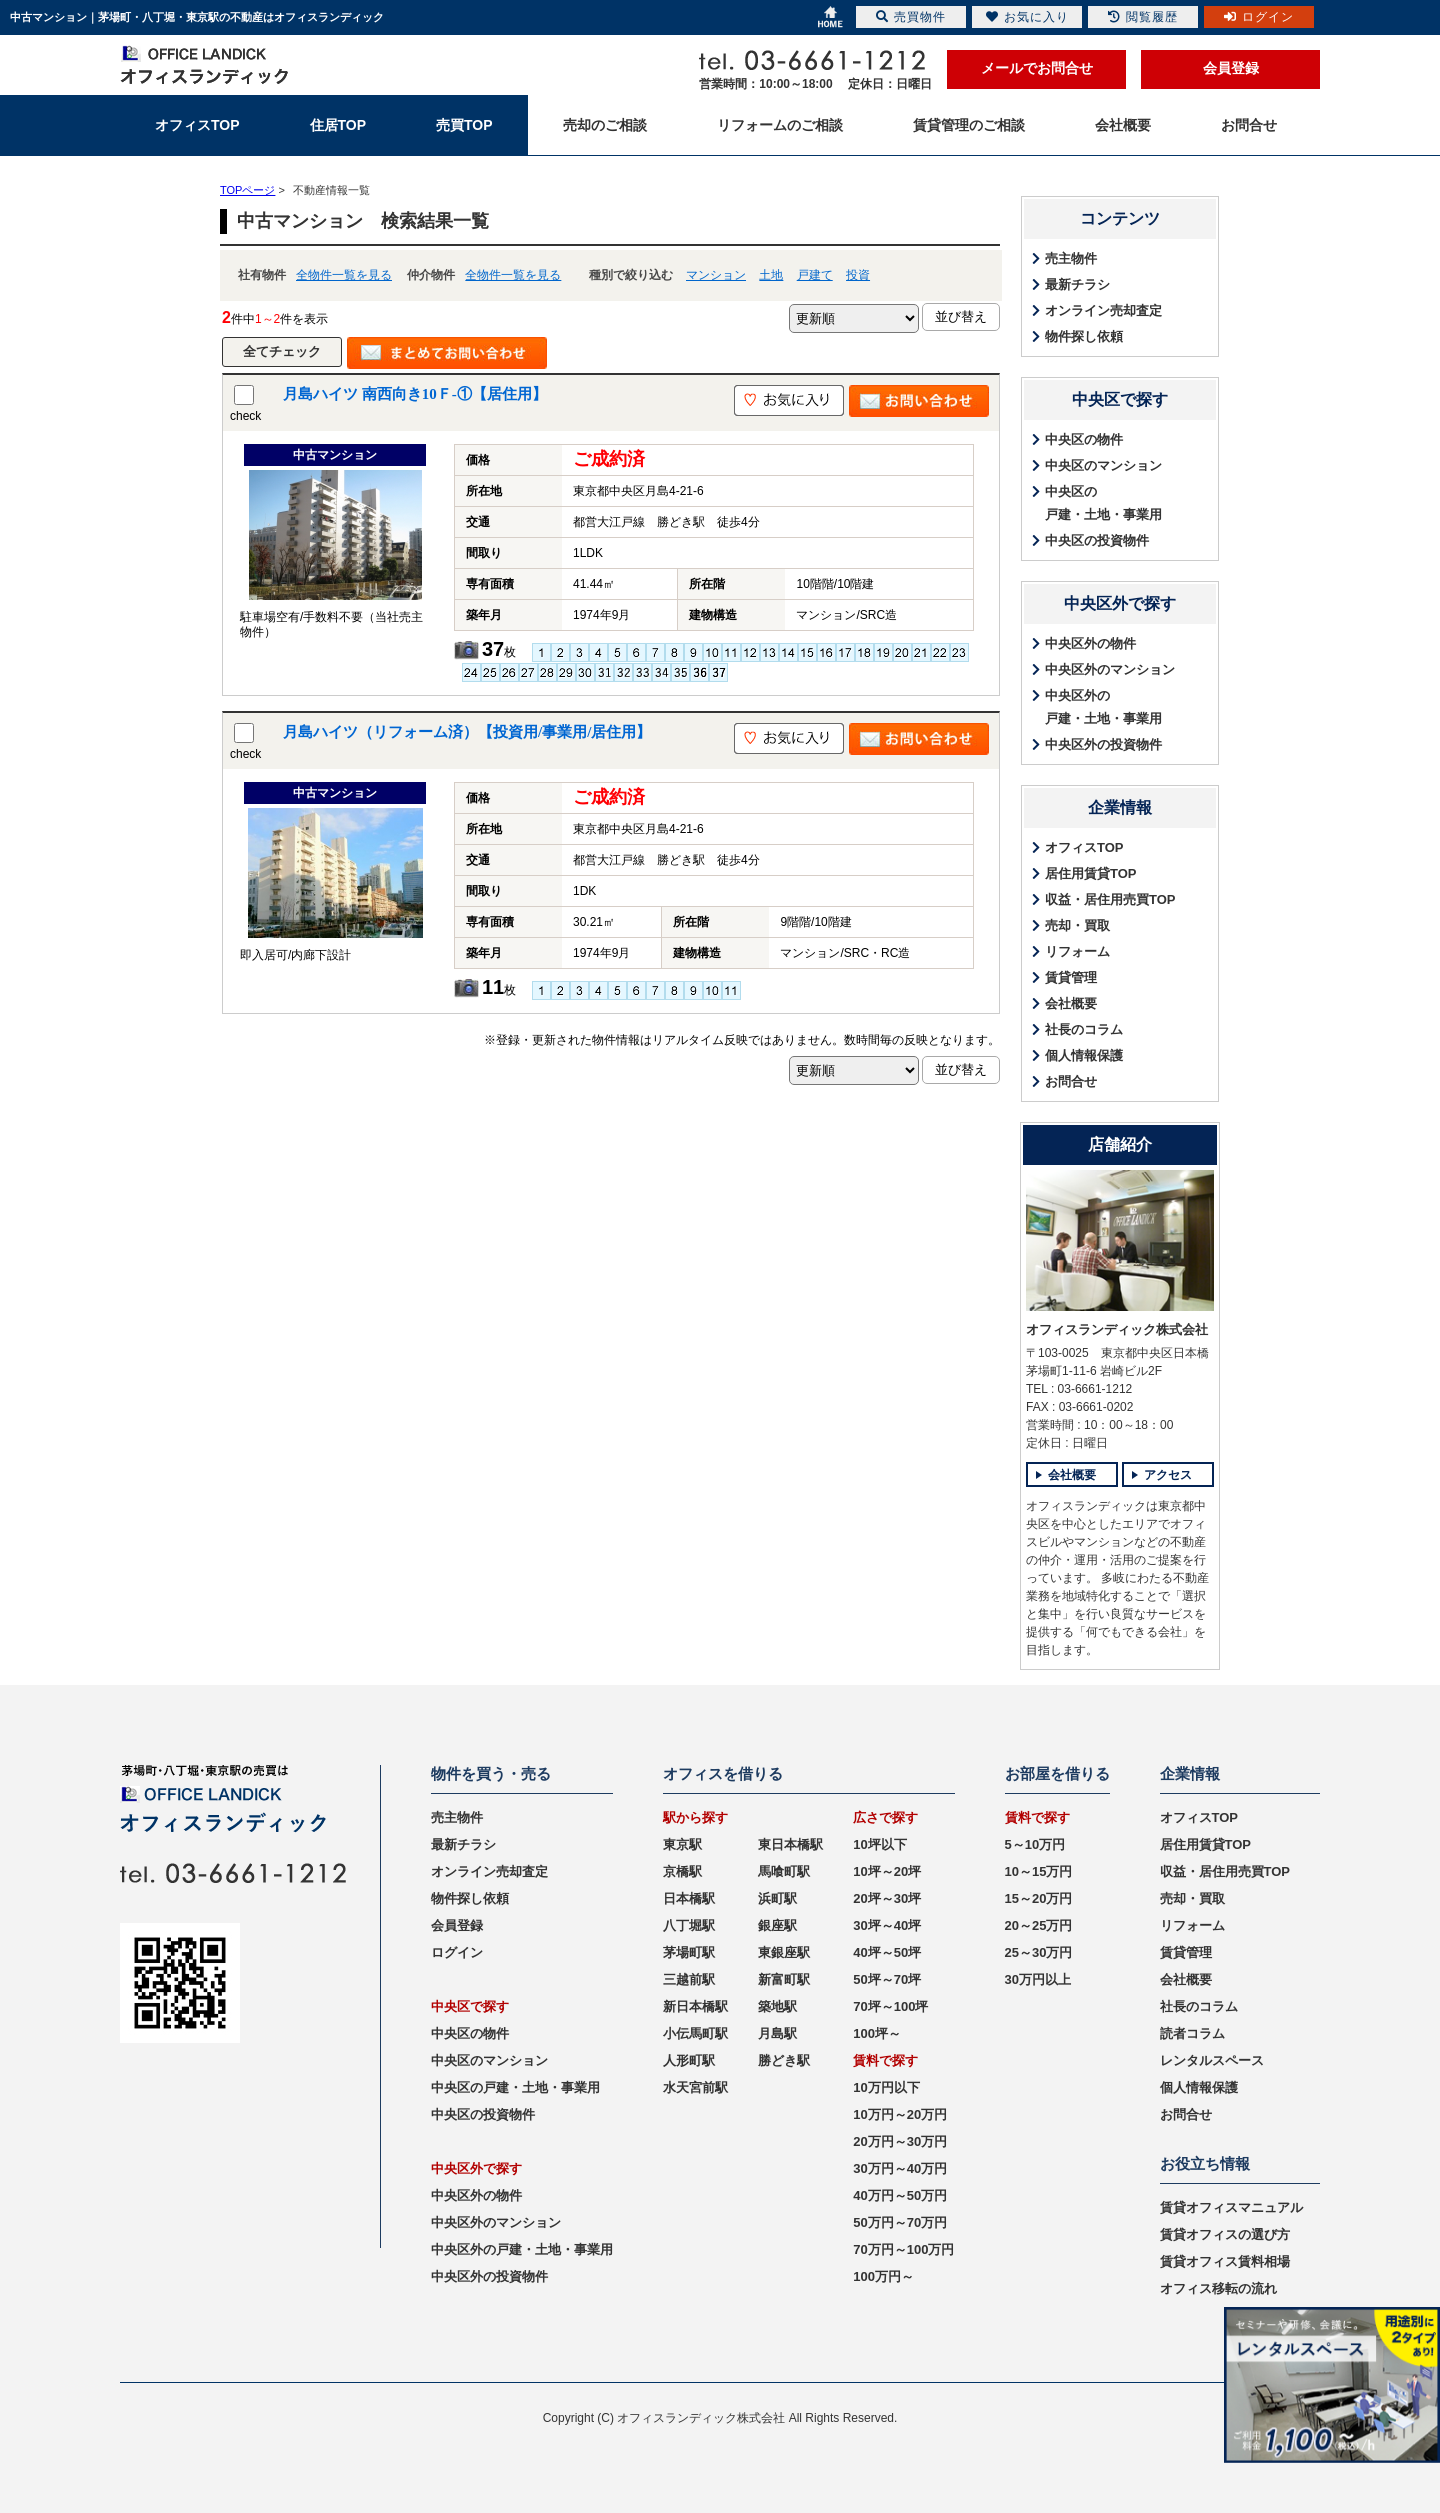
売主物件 (1071, 258)
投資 (858, 275)
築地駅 (777, 2006)
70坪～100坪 (890, 2006)
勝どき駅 (784, 2060)
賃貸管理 (1071, 977)
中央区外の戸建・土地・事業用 (1103, 707)
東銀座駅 (784, 1952)
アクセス (1168, 1475)
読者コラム (1192, 2033)
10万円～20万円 (900, 2114)
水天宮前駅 (695, 2087)
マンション (716, 275)
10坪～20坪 (887, 1871)
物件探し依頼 (1084, 336)
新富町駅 (784, 1979)
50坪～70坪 (887, 1979)
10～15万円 (1039, 1871)
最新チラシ (1077, 284)
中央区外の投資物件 (1103, 744)
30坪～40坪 (887, 1925)
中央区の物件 (1084, 439)
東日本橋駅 (790, 1844)
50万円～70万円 (900, 2222)
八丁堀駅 (689, 1925)
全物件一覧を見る (344, 275)
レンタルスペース (1212, 2060)
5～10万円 (1035, 1844)
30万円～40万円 (900, 2168)
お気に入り (1027, 17)
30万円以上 (1038, 1979)
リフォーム (1077, 951)
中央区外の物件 (1090, 643)
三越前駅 (689, 1979)
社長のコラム (1084, 1029)
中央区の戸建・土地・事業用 (1103, 503)
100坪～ (877, 2033)
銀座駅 (777, 1925)
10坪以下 (879, 1844)
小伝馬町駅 (695, 2033)
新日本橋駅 (695, 2006)
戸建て (815, 275)
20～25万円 (1039, 1925)
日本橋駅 (689, 1898)
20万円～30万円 (900, 2141)
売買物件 (911, 17)
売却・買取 (1077, 925)
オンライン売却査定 (1103, 310)
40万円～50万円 (900, 2195)
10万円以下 (886, 2087)
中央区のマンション (1103, 465)
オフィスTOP (1084, 847)
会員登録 (1231, 68)
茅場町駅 (689, 1952)
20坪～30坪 (887, 1898)
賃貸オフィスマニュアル (1231, 2207)
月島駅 (777, 2033)
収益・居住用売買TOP (1110, 899)
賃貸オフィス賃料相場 (1225, 2261)
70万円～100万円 (903, 2249)
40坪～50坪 (887, 1952)
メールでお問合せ (1037, 68)
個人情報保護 (1084, 1055)
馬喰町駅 (784, 1871)
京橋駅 (682, 1871)
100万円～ (883, 2276)
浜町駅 (777, 1898)
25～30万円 (1039, 1952)
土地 (771, 275)
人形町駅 (689, 2060)
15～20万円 (1039, 1898)
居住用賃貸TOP (1091, 873)
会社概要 (1071, 1003)
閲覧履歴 (1143, 17)
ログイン (457, 1952)
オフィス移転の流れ (1218, 2288)
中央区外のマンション (1110, 669)
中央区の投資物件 (1097, 540)
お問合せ (1071, 1081)
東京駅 (682, 1844)
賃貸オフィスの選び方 (1225, 2234)
